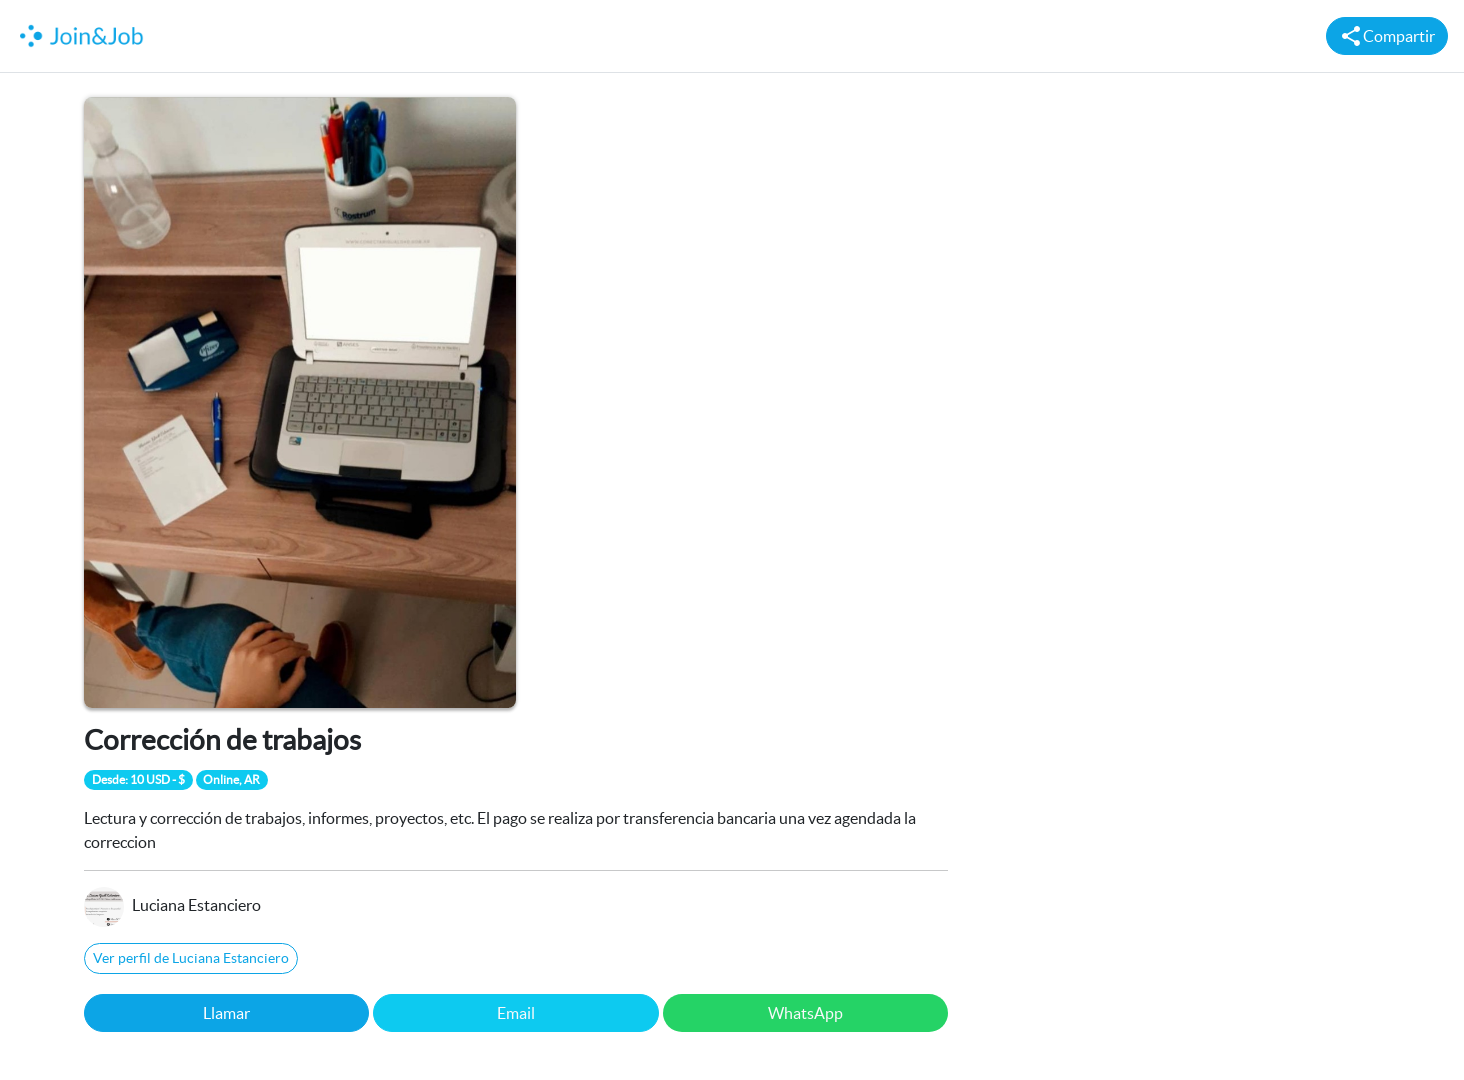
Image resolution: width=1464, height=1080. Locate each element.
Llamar (226, 1013)
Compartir (1387, 36)
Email (516, 1013)
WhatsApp (805, 1013)
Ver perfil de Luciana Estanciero (191, 958)
